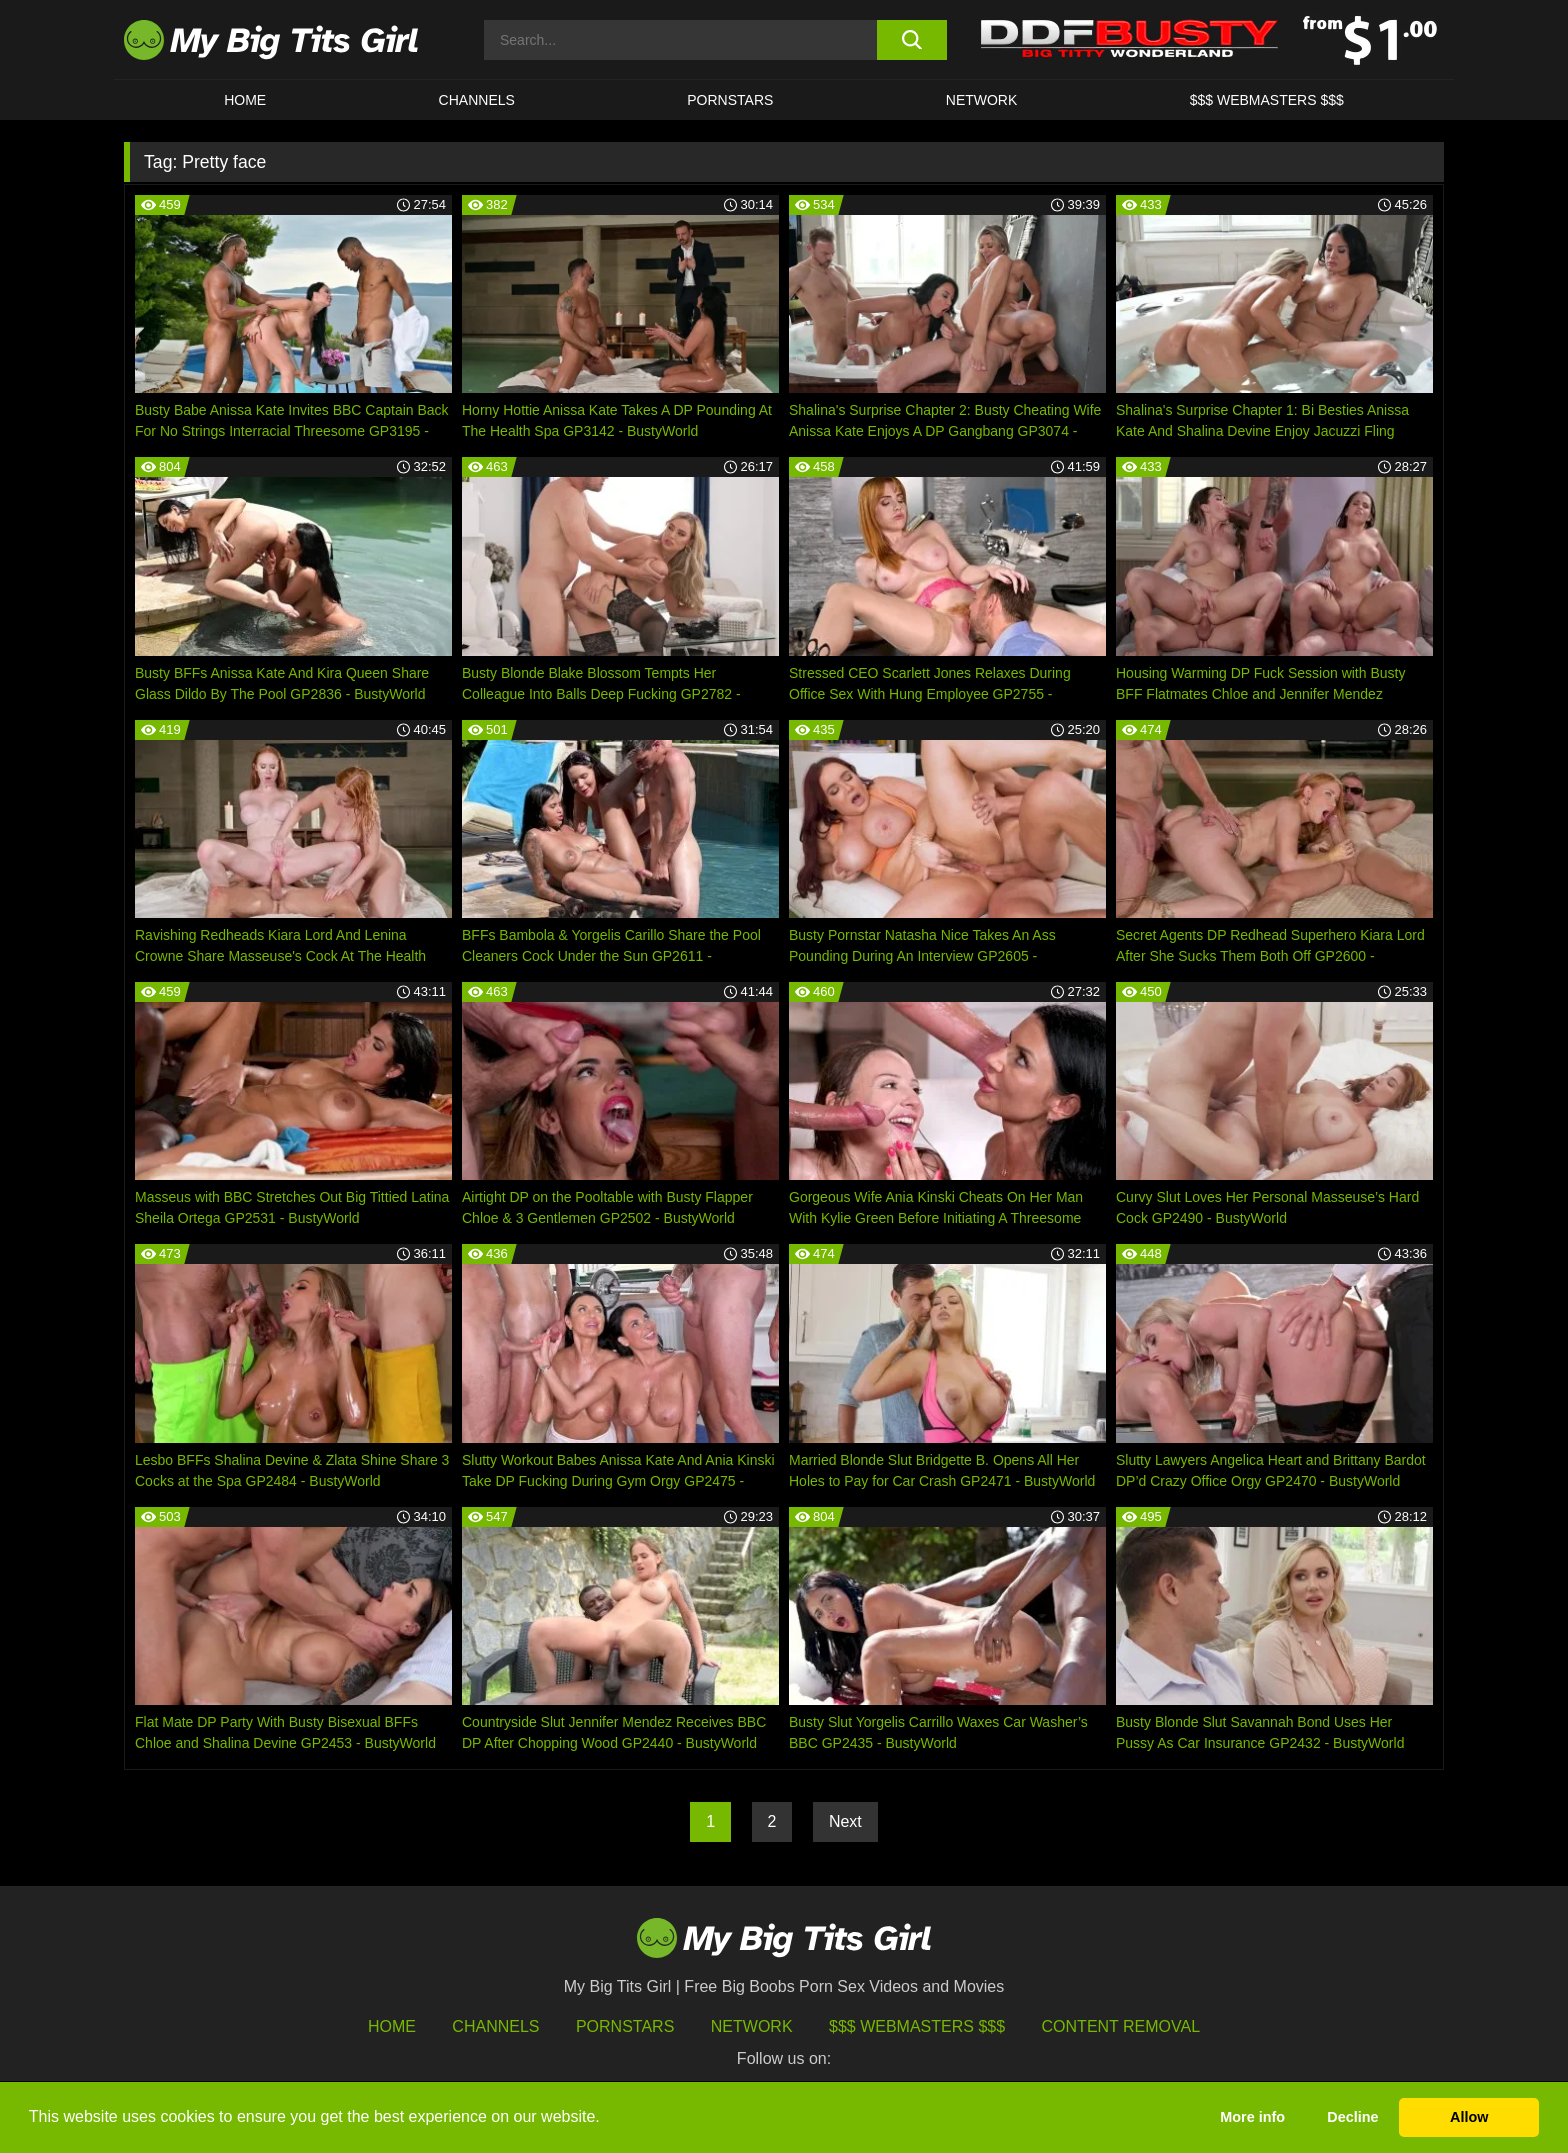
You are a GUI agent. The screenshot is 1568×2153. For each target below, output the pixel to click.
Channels (495, 2026)
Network (982, 100)
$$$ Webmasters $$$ (917, 2026)
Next (845, 1821)
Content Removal (1121, 2026)
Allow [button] (1469, 2117)
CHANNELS (477, 100)
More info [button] (1252, 2117)
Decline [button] (1352, 2117)
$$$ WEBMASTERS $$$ (1267, 100)
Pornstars (730, 100)
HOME (245, 100)
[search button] (911, 40)
